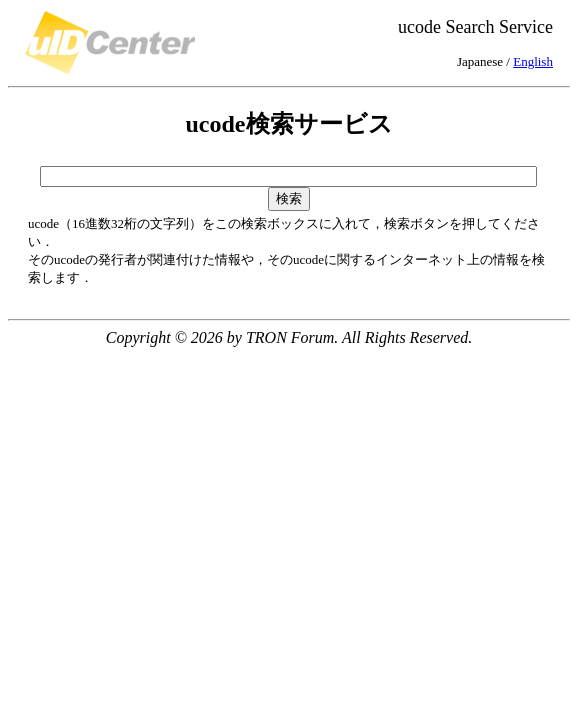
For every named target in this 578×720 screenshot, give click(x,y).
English (533, 61)
